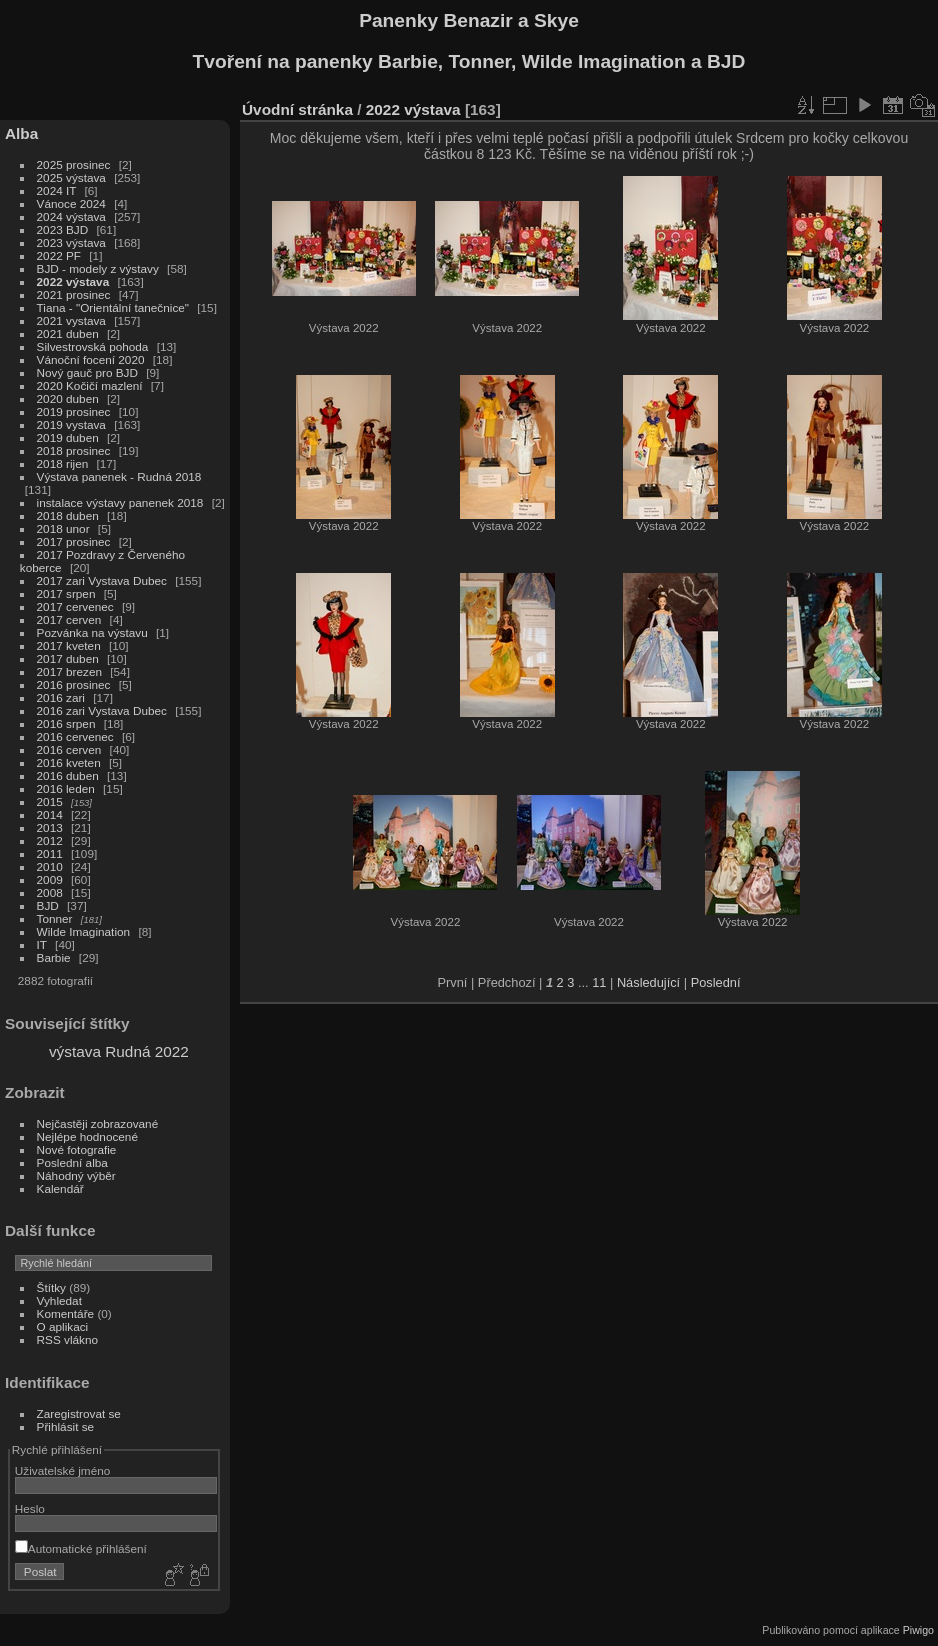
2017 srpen (66, 593)
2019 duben (68, 437)
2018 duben (68, 515)
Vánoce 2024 (71, 203)
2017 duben (68, 658)
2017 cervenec (75, 606)
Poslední (716, 982)
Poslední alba (72, 1162)
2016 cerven (69, 749)
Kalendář (60, 1188)
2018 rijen (63, 463)
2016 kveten (69, 762)
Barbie (54, 957)
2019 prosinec (74, 411)
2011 (50, 853)
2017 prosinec (74, 541)
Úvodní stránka (297, 109)
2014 (50, 814)
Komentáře (66, 1313)
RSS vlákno (67, 1339)
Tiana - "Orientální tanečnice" (113, 307)
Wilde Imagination (84, 931)
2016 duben (68, 775)
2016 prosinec (74, 684)
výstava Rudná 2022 (119, 1051)
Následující (648, 982)
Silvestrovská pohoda (93, 346)
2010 (50, 866)
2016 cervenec (75, 736)
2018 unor (63, 528)
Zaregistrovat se (79, 1413)
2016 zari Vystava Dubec (102, 710)
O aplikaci (63, 1326)
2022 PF (59, 255)
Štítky (51, 1287)
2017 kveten (69, 645)
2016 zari (61, 697)
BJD (48, 905)
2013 (50, 827)
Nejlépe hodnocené (87, 1136)
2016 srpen (66, 723)
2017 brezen (69, 671)
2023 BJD (63, 229)
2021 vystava (71, 320)
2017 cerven (69, 619)
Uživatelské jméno (62, 1470)
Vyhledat (59, 1300)
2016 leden (66, 788)
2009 (50, 879)
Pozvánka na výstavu (92, 632)
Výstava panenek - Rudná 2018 (119, 476)
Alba (21, 133)
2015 (50, 801)
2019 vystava (71, 424)
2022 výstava (73, 281)
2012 (50, 840)
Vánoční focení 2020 (91, 359)
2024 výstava (71, 216)
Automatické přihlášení (81, 1548)
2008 (50, 892)
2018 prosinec (74, 450)
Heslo (30, 1508)
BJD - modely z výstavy (98, 268)
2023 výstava (71, 242)
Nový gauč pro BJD (87, 372)
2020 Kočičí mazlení (90, 385)
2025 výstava (71, 177)
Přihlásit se (66, 1426)
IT (42, 944)
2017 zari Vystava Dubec (102, 580)
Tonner (55, 918)
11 (599, 982)
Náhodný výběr (76, 1175)
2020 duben (68, 398)
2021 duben (68, 333)
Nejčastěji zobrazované (98, 1123)
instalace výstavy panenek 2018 (120, 502)
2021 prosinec (74, 294)
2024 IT (57, 190)
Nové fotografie (77, 1149)
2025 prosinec (74, 164)
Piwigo (918, 1630)
